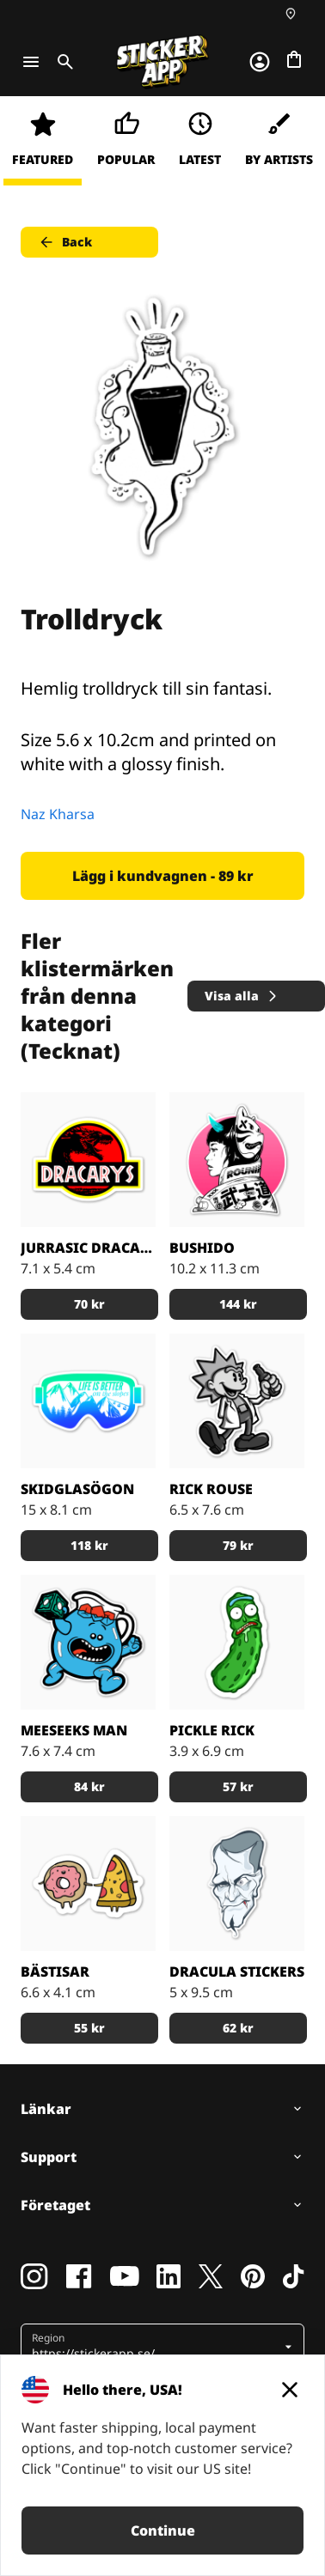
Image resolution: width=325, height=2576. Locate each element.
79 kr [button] (238, 1545)
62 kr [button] (238, 2028)
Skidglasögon (77, 1488)
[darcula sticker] (236, 1883)
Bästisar (55, 1971)
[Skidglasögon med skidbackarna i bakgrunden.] (88, 1401)
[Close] (290, 2389)
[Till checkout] (294, 59)
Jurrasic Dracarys (88, 1247)
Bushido (202, 1247)
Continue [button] (163, 2530)
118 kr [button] (89, 1545)
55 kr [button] (89, 2028)
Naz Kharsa (58, 814)
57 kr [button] (238, 1786)
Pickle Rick (211, 1730)
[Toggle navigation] (31, 62)
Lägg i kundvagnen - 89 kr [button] (163, 875)
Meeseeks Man (74, 1730)
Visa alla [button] (242, 995)
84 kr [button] (89, 1786)
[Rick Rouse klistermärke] (236, 1401)
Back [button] (65, 242)
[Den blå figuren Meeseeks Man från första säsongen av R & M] (88, 1642)
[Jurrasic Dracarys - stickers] (88, 1159)
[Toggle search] (62, 62)
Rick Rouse (211, 1488)
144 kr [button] (238, 1304)
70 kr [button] (89, 1304)
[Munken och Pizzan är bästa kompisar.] (88, 1883)
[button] (156, 2346)
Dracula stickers (236, 1971)
